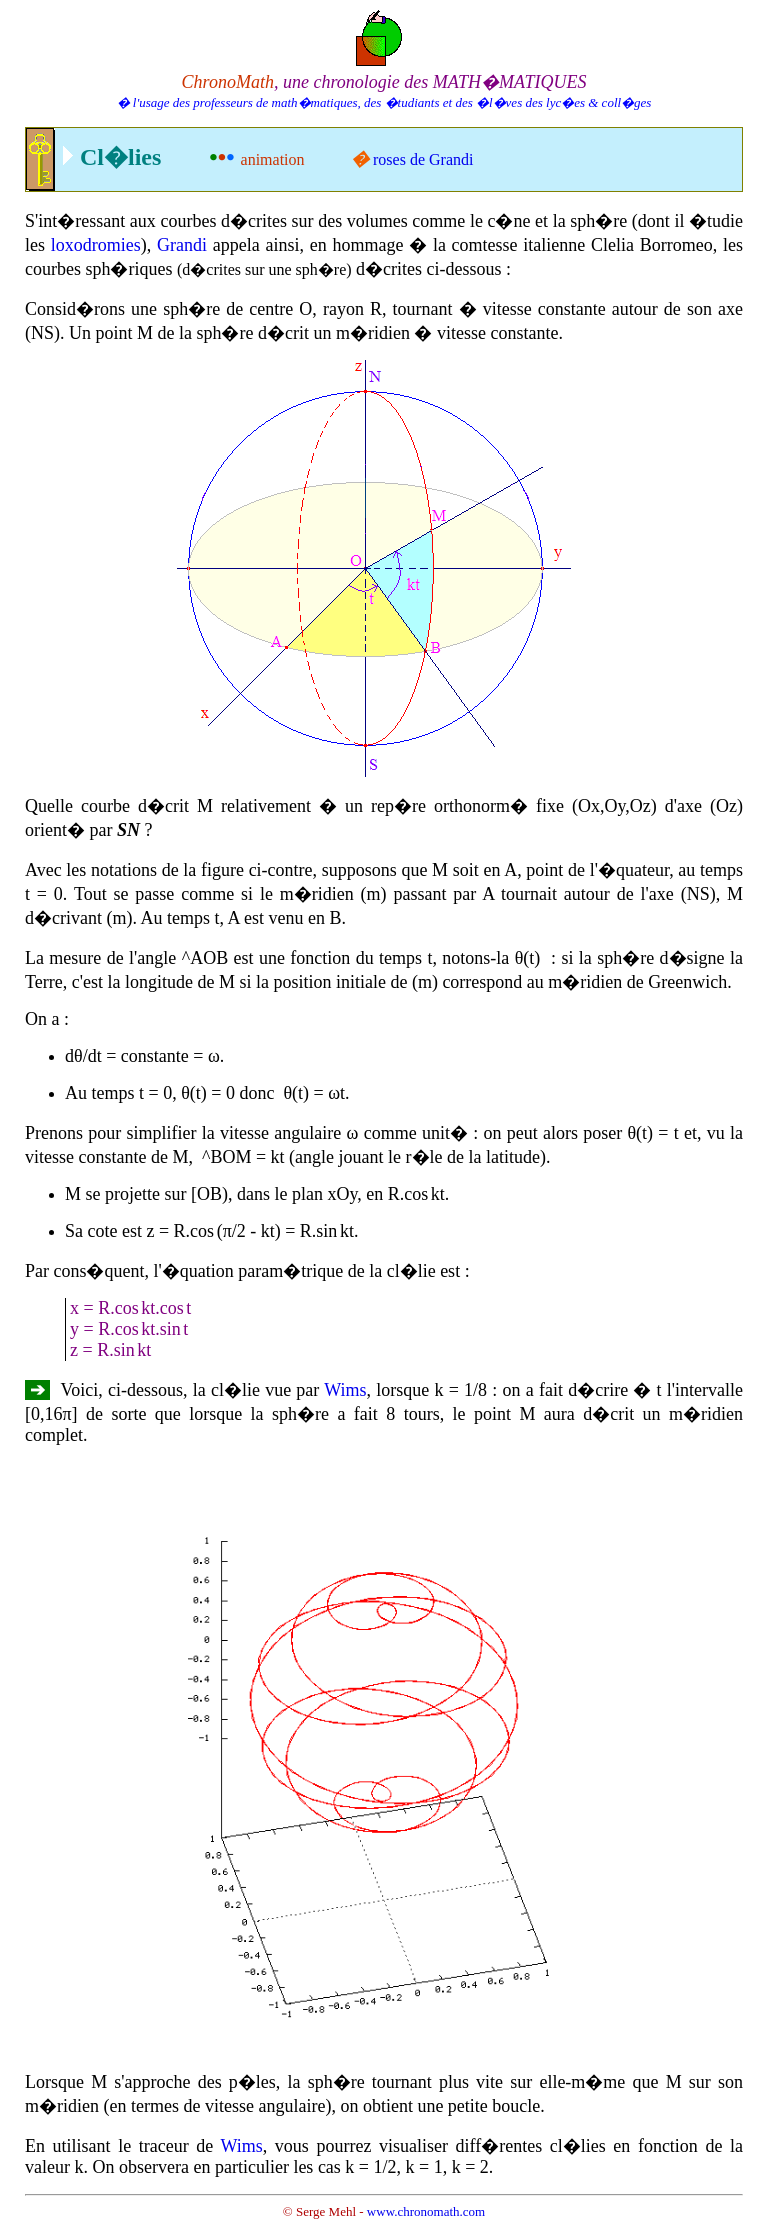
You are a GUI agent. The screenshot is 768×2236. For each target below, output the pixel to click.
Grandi (182, 245)
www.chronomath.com (426, 2211)
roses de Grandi (423, 159)
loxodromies (96, 245)
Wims (345, 1390)
